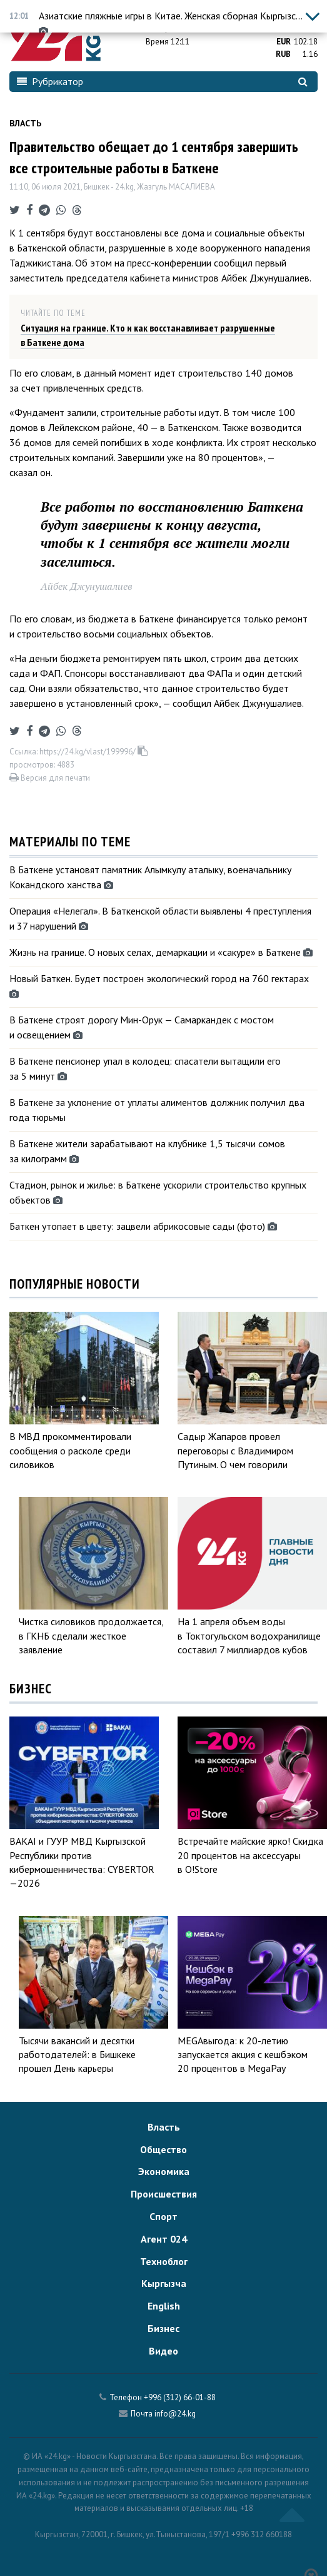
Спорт (163, 2216)
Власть (25, 123)
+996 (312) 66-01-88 (180, 2397)
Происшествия (164, 2194)
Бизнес (163, 2328)
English (164, 2306)
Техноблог (164, 2261)
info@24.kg (175, 2413)
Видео (163, 2351)
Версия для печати (49, 778)
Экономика (163, 2171)
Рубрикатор (50, 81)
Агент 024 (164, 2239)
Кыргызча (163, 2283)
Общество (163, 2149)
